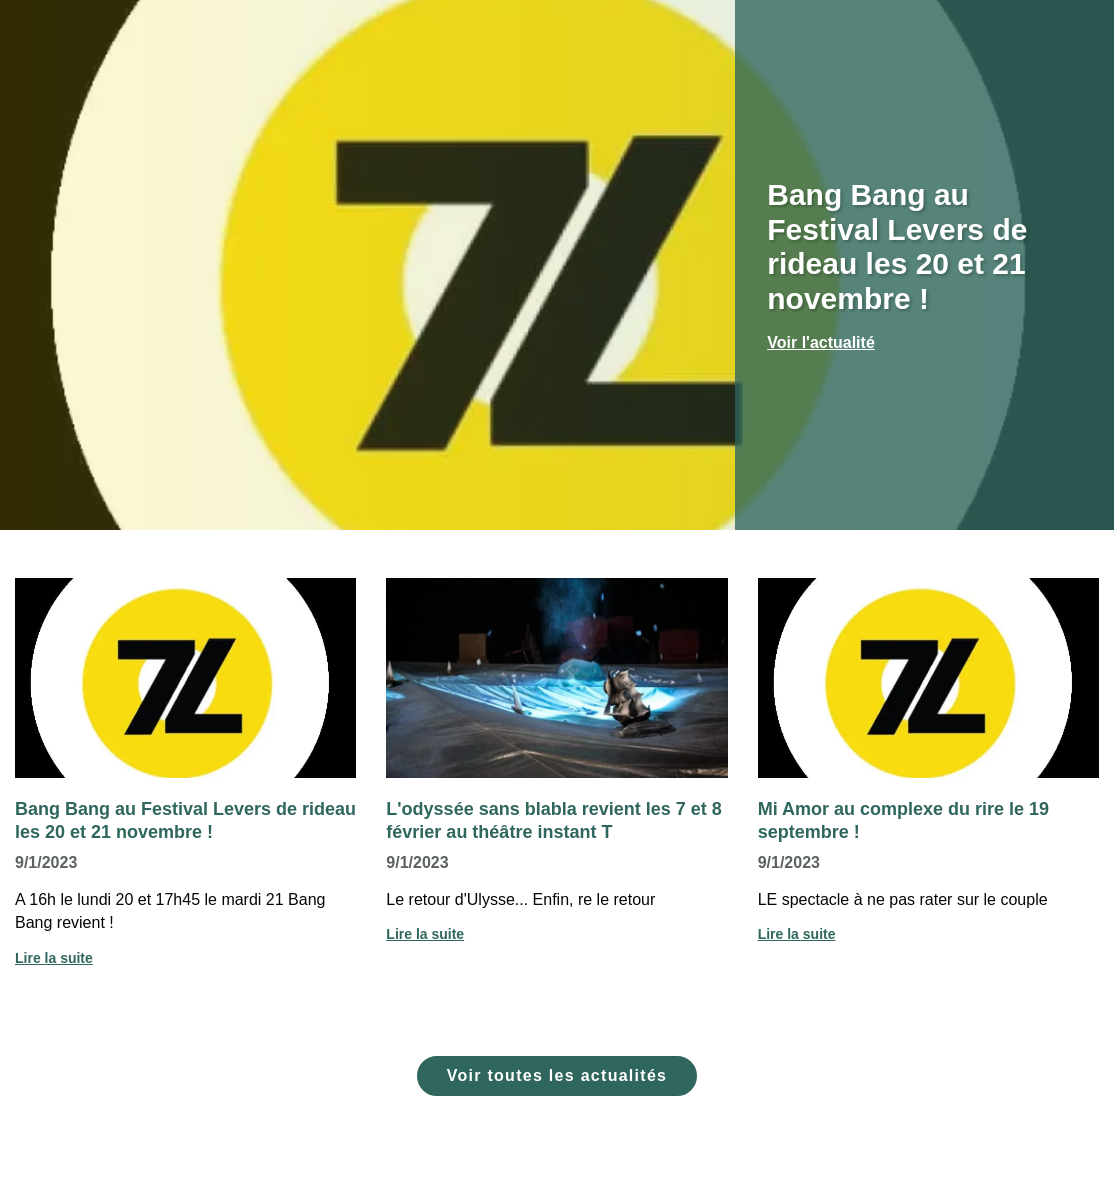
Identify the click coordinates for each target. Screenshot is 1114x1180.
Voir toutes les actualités (557, 1075)
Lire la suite (54, 958)
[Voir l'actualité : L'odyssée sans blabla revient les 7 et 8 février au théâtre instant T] (556, 678)
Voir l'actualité (821, 342)
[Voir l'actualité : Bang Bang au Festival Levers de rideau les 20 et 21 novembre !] (185, 678)
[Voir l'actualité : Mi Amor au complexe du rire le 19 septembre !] (928, 678)
